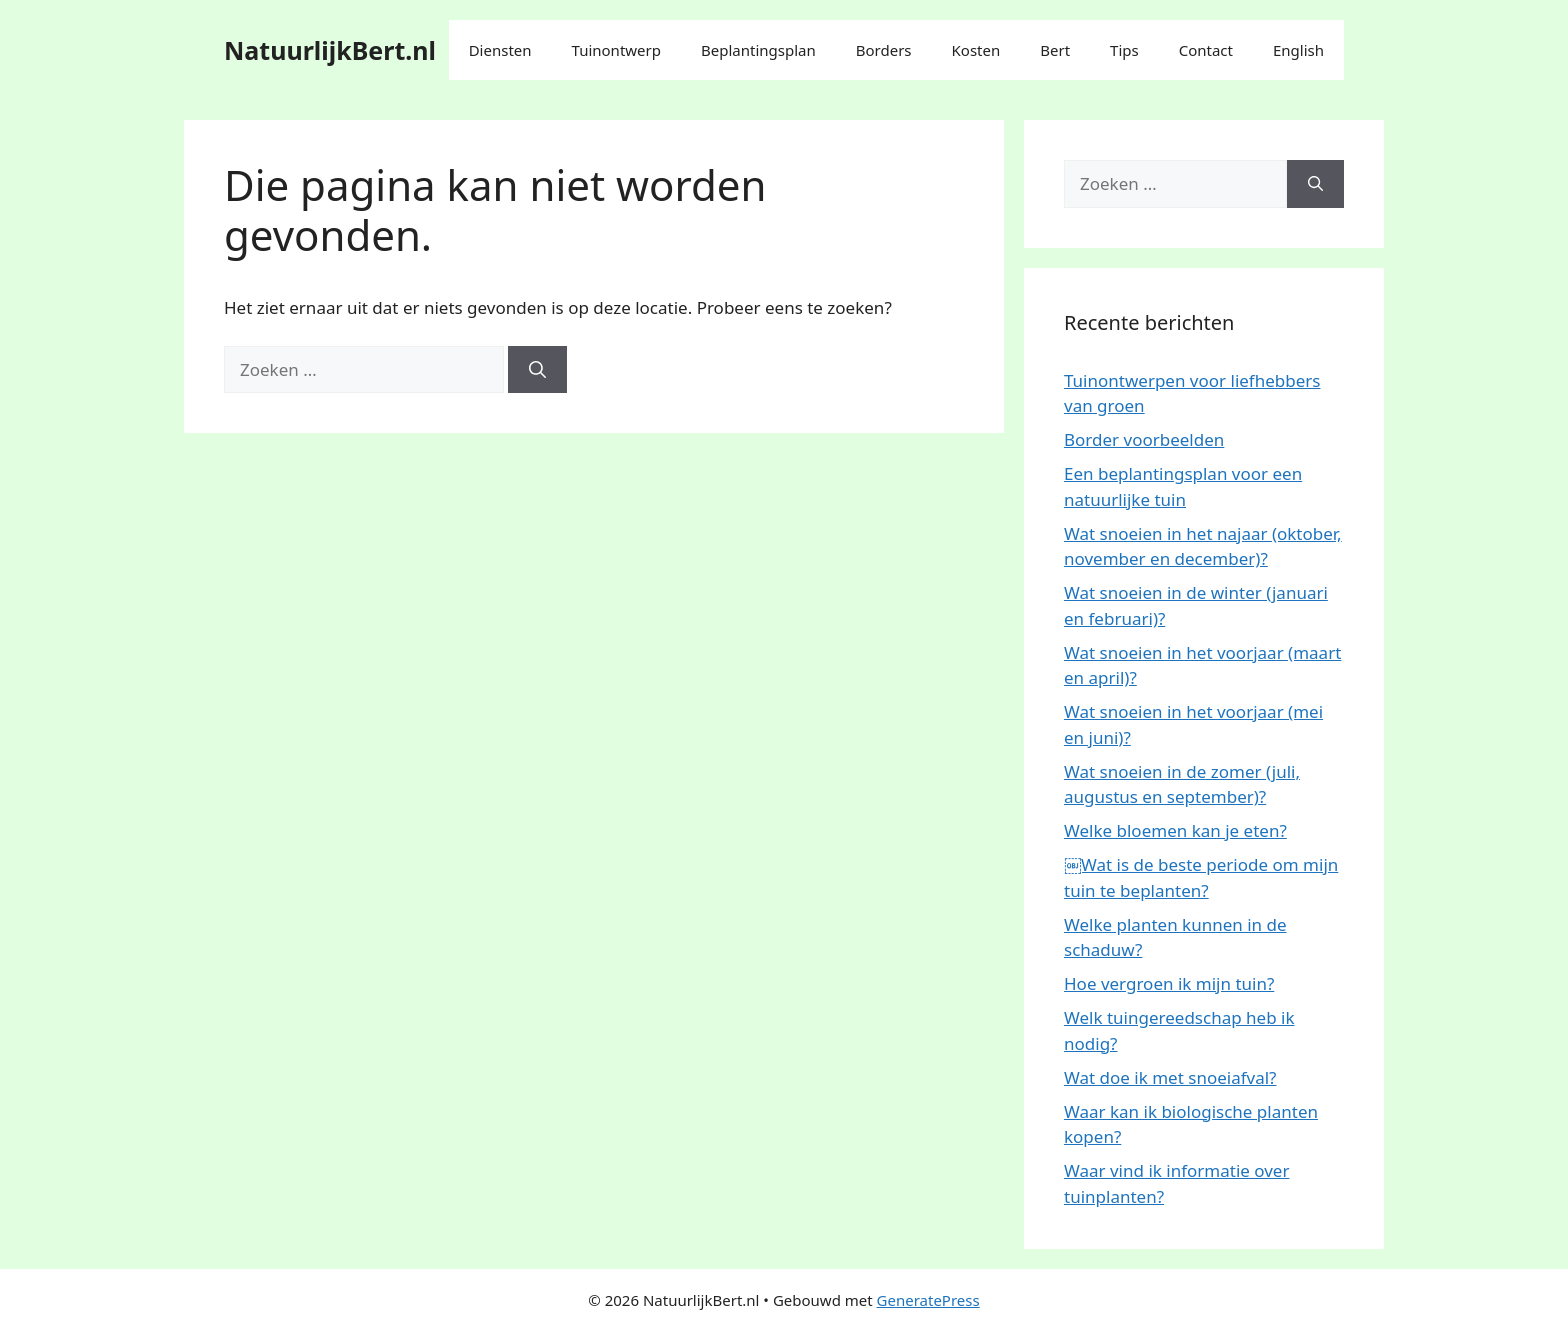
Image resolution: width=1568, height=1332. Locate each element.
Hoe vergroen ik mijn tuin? (1169, 983)
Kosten (976, 50)
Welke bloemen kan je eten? (1175, 830)
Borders (884, 50)
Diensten (500, 50)
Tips (1124, 50)
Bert (1055, 50)
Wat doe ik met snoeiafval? (1170, 1077)
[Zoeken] (537, 370)
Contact (1206, 50)
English (1298, 50)
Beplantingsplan (758, 50)
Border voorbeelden (1144, 439)
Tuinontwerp (616, 50)
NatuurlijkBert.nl (330, 50)
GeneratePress (928, 1300)
